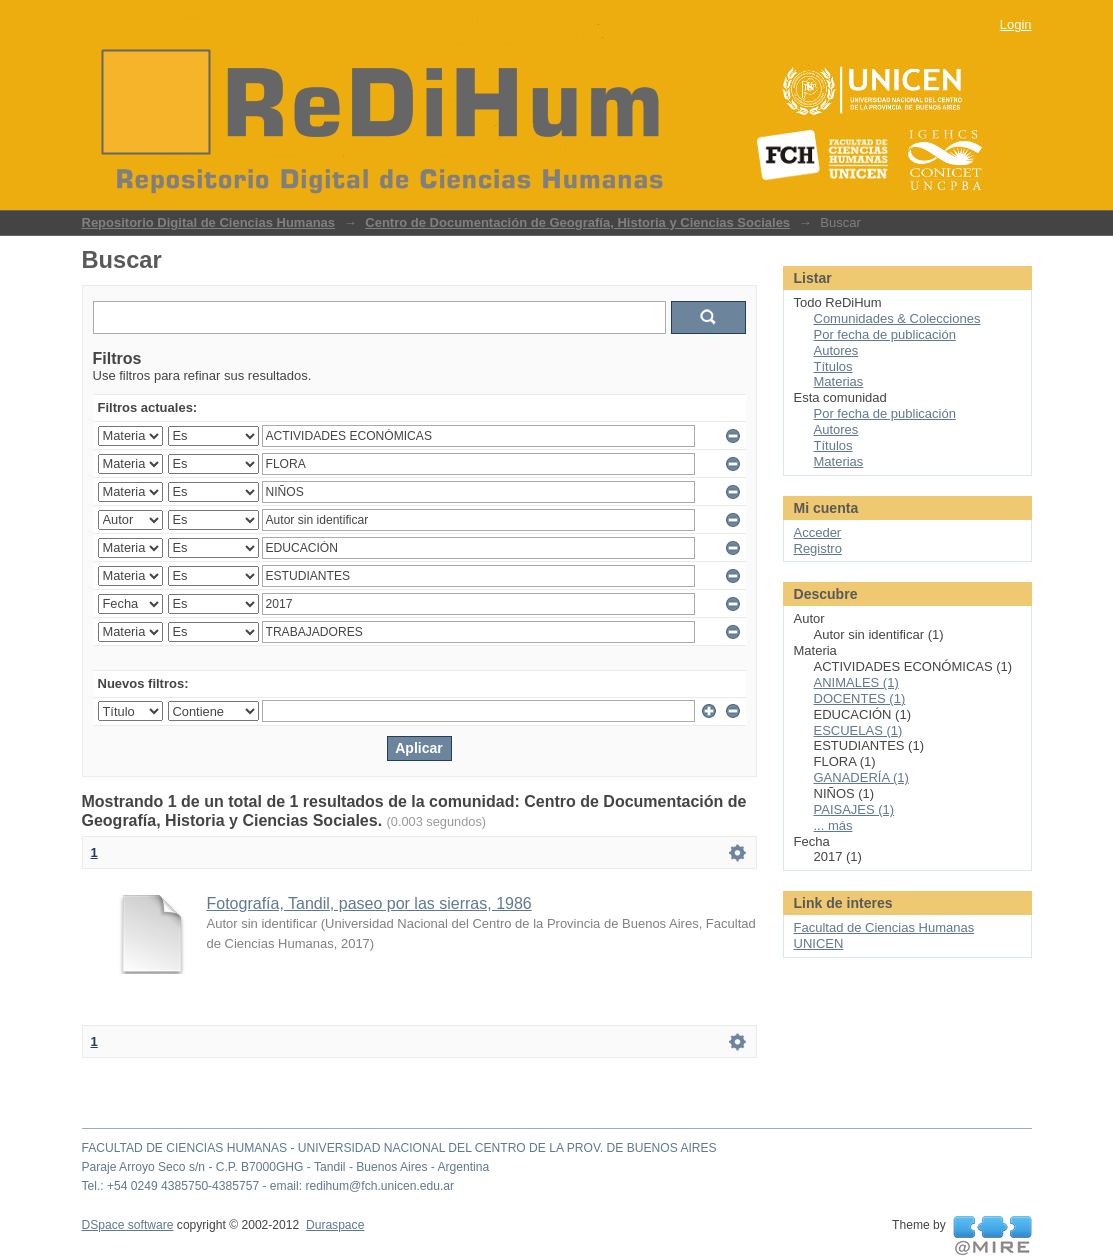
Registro (818, 548)
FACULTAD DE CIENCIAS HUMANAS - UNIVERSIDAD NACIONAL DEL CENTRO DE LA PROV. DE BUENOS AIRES (399, 1148)
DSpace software (128, 1225)
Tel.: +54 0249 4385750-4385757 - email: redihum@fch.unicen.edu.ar (268, 1186)
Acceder (818, 532)
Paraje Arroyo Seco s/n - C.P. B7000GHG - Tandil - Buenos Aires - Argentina (286, 1167)
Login (1016, 24)
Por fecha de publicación (885, 334)
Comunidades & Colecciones (897, 318)
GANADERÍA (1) (861, 777)
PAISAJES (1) (854, 809)
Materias (839, 381)
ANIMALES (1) (856, 682)
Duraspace (335, 1225)
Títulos (833, 366)
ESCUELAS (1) (858, 730)
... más (833, 825)
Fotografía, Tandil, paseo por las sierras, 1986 (369, 903)
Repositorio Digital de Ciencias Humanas (209, 222)
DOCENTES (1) (860, 698)
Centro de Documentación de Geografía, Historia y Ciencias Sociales (577, 222)
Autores (836, 350)
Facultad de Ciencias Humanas (884, 927)
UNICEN (819, 943)
